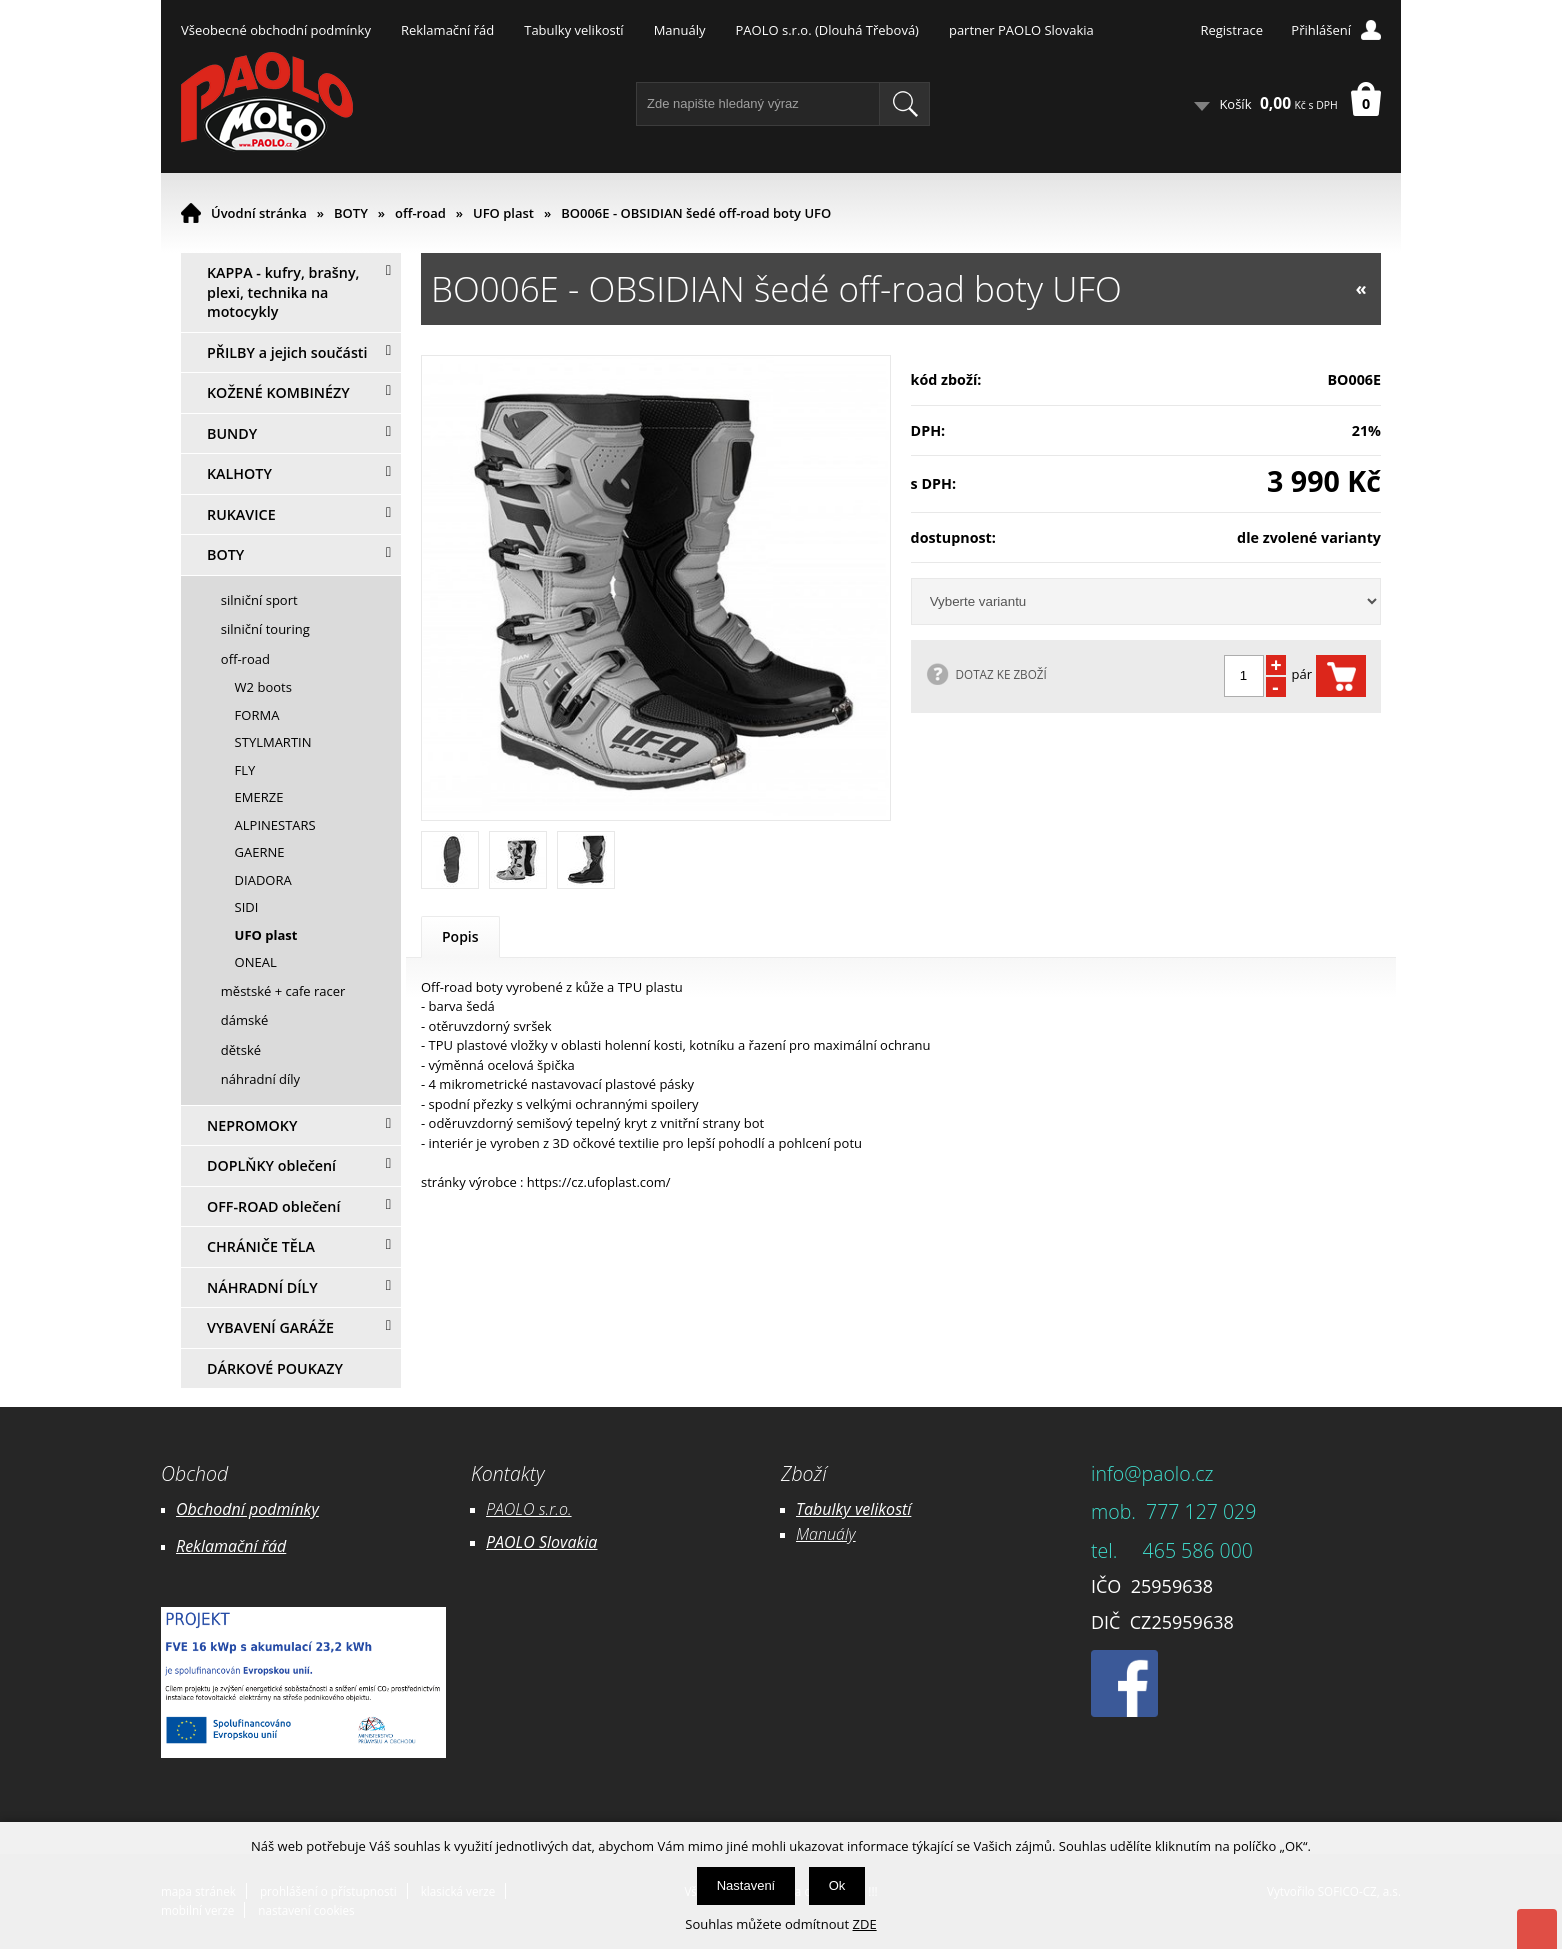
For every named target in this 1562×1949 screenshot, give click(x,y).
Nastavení (746, 1885)
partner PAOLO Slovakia (1021, 30)
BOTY (351, 213)
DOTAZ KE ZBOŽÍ (1001, 674)
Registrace (1231, 30)
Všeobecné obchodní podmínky (276, 30)
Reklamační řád (447, 30)
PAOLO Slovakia (541, 1542)
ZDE (865, 1924)
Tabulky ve (833, 1509)
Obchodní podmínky (247, 1509)
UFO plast (503, 213)
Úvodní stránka (259, 213)
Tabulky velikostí (573, 30)
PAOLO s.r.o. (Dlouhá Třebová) (827, 30)
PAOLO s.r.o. (529, 1509)
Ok (837, 1885)
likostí (890, 1509)
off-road (420, 213)
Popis (460, 936)
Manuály (680, 30)
